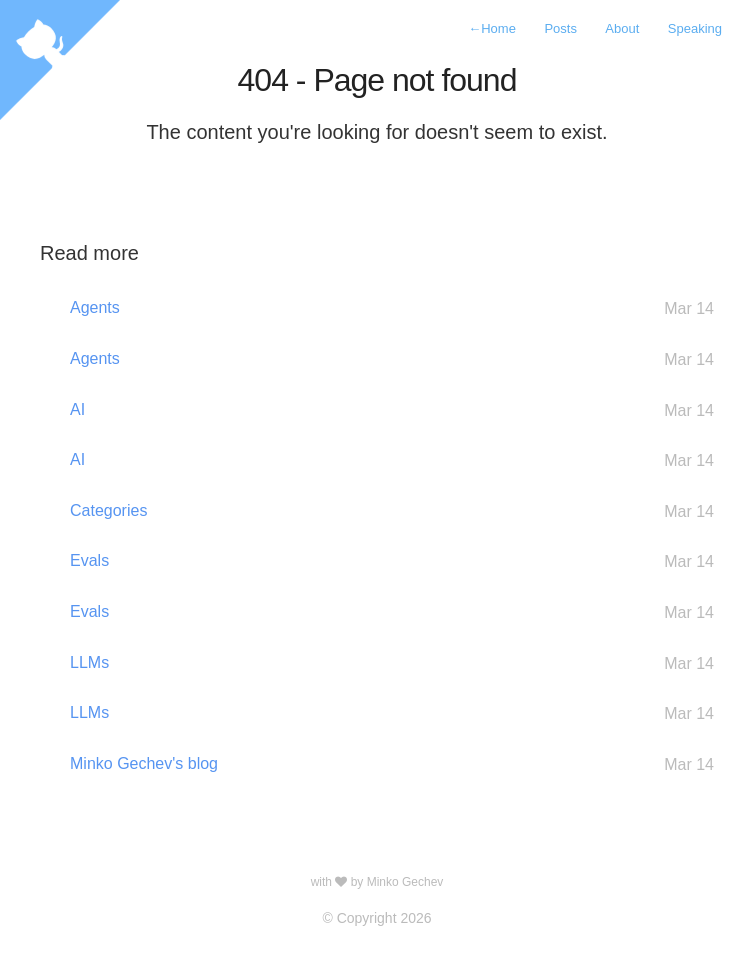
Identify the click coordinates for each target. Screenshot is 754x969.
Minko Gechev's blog (392, 764)
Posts (560, 28)
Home (492, 28)
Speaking (695, 28)
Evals (392, 561)
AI (392, 410)
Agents (392, 308)
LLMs (392, 663)
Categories (392, 511)
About (622, 28)
